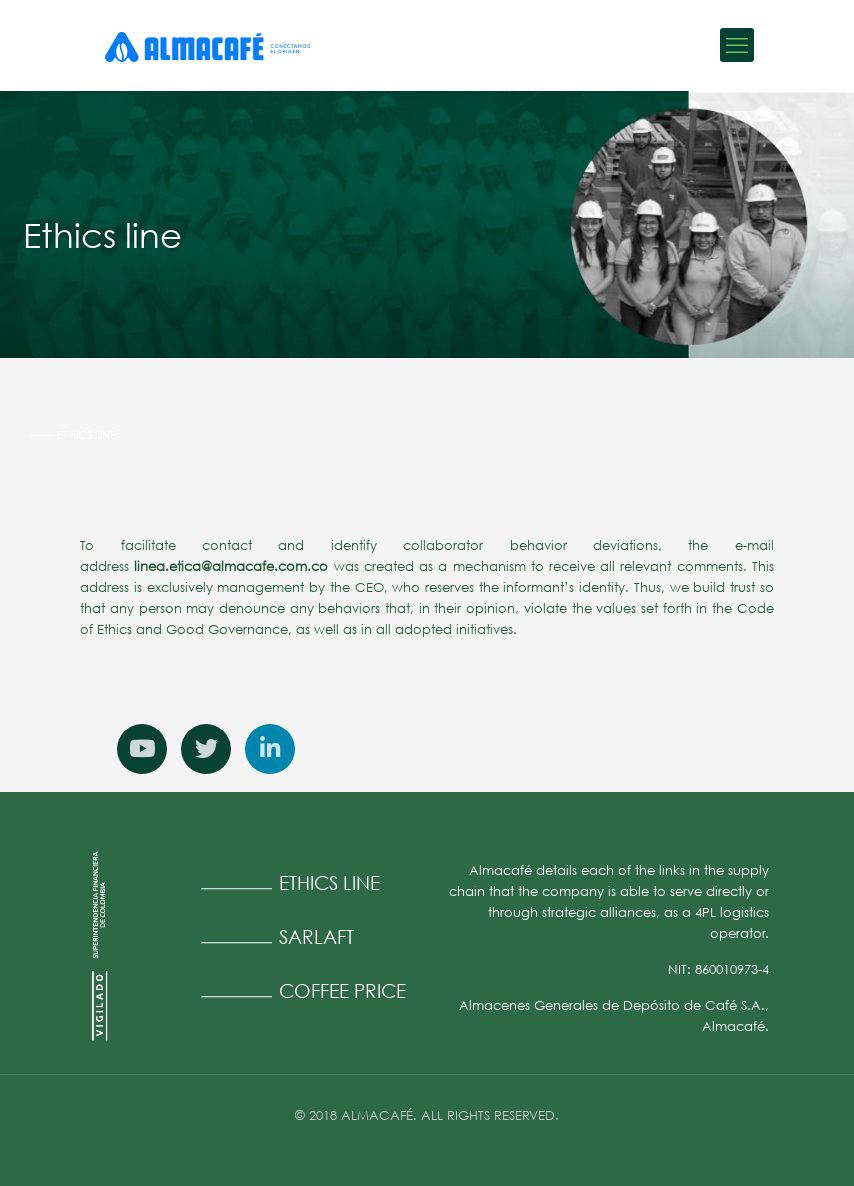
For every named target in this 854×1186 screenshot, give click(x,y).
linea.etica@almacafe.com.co (231, 566)
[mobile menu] (737, 45)
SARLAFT (316, 936)
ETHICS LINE (329, 882)
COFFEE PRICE (342, 990)
